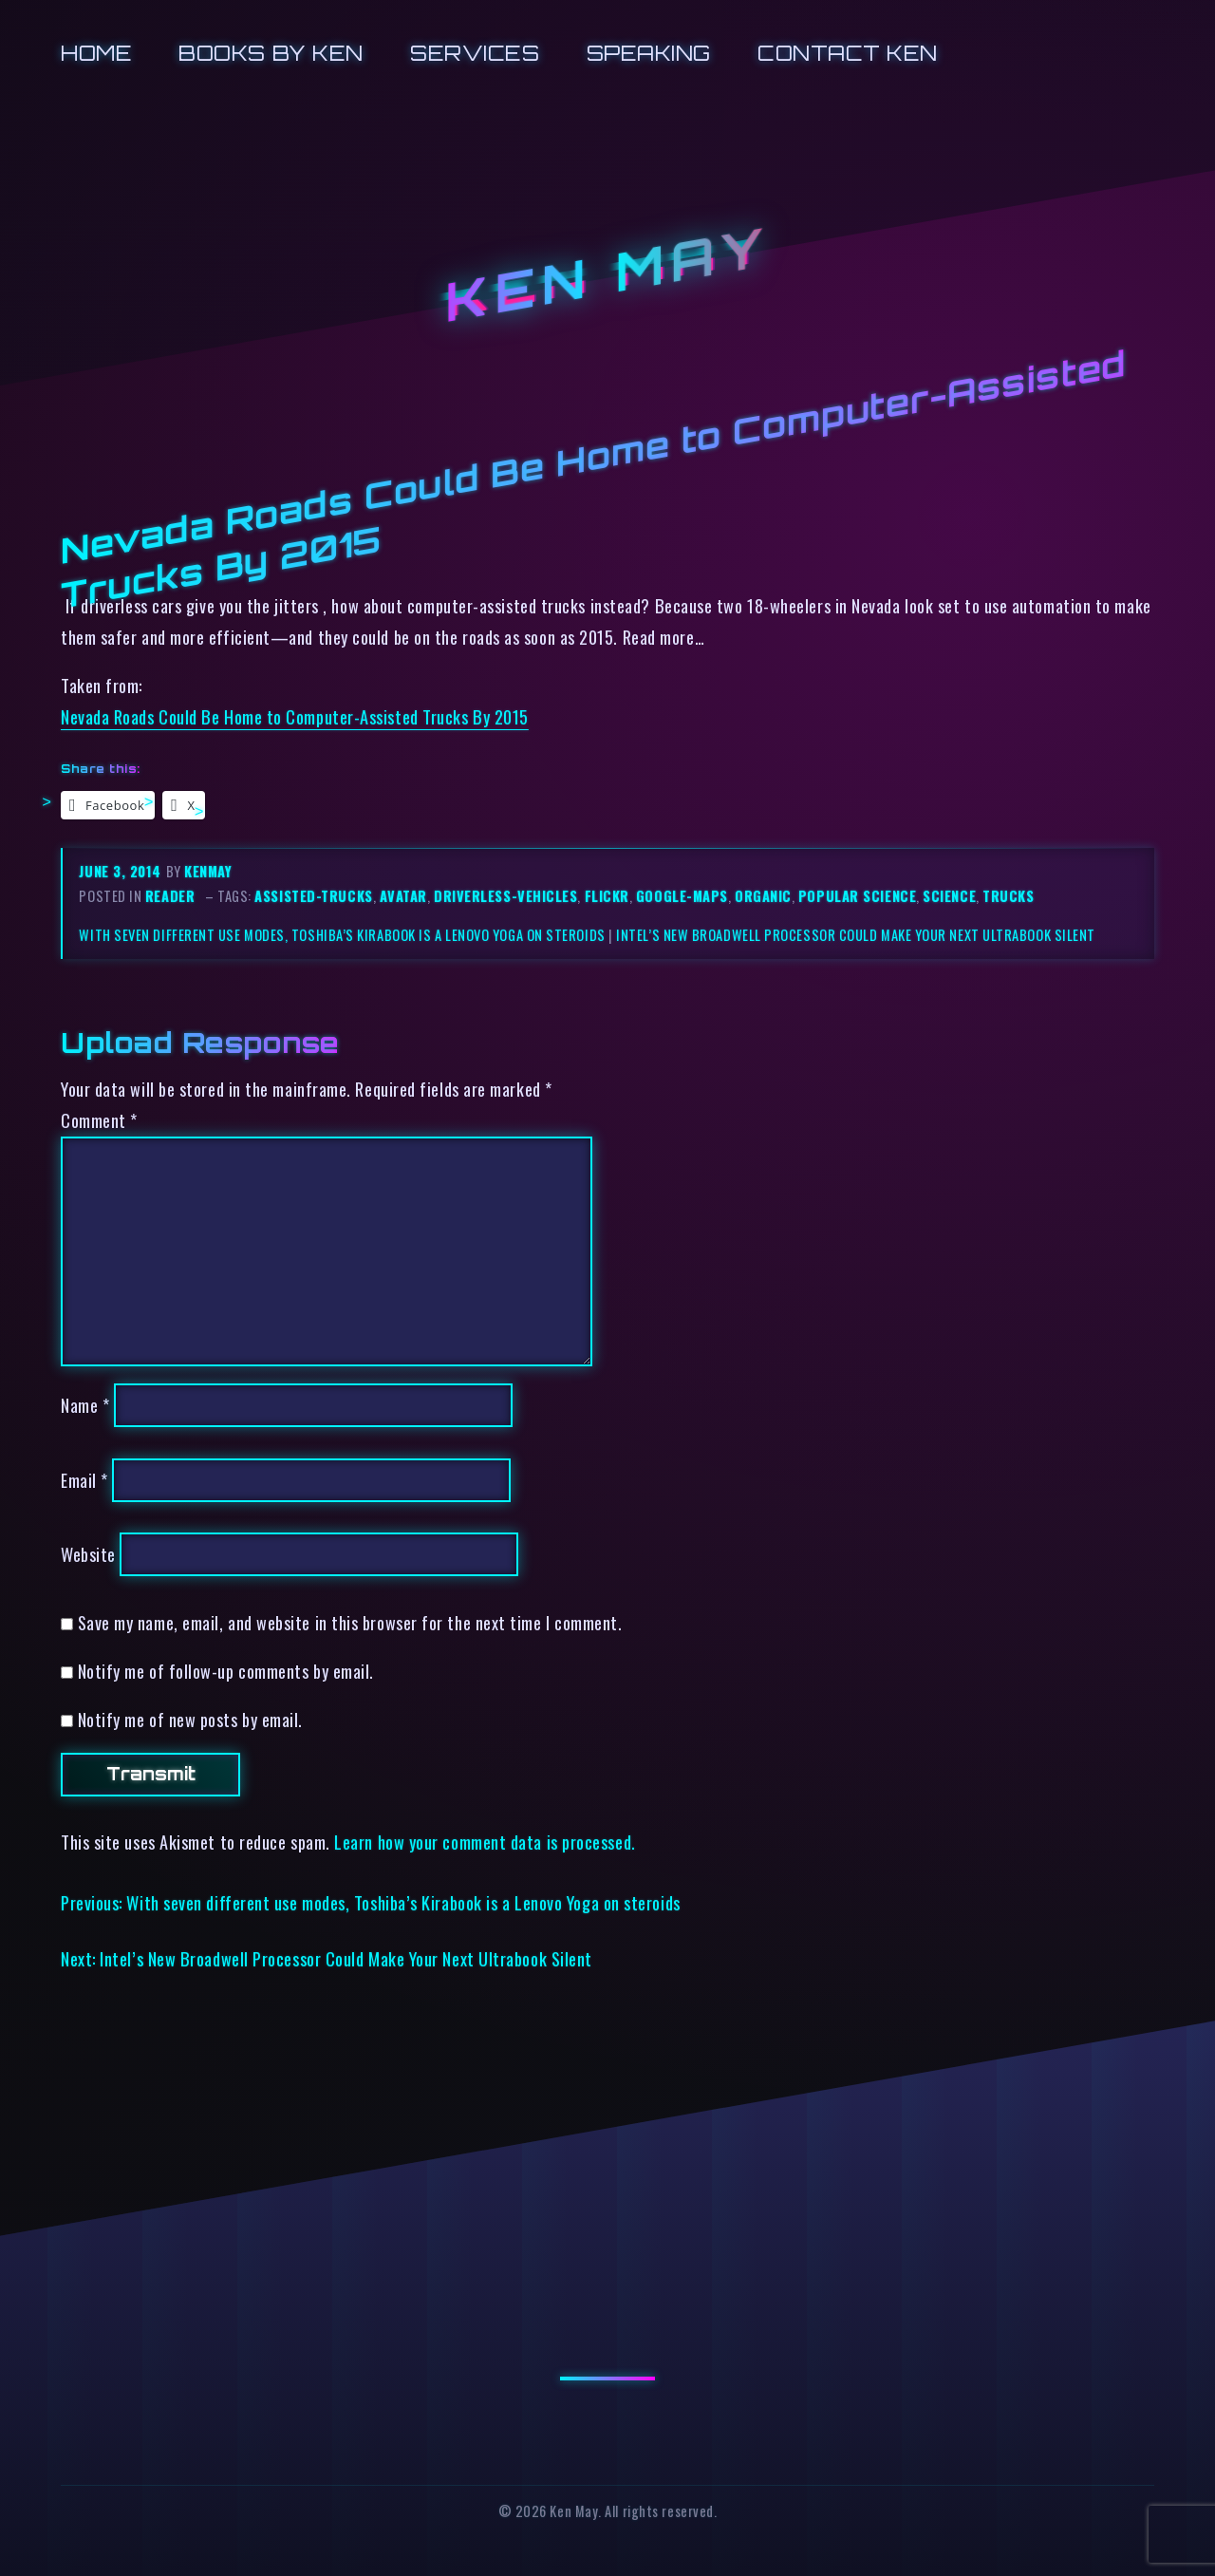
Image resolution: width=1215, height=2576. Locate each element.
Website (88, 1554)
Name (85, 1405)
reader (170, 896)
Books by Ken (271, 53)
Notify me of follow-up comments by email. (226, 1670)
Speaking (649, 53)
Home (96, 53)
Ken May (607, 274)
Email (84, 1480)
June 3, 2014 (122, 871)
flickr (607, 896)
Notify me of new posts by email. (190, 1719)
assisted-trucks (313, 896)
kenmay (208, 871)
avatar (403, 896)
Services (474, 53)
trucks (1008, 896)
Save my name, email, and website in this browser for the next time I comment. (350, 1622)
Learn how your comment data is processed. (484, 1841)
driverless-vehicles (505, 896)
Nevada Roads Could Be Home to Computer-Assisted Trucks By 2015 (295, 716)
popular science (857, 896)
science (949, 896)
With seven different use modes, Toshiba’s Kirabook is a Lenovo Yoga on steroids (342, 935)
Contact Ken (847, 53)
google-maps (682, 896)
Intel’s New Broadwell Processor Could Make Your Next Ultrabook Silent (855, 935)
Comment (99, 1120)
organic (763, 896)
